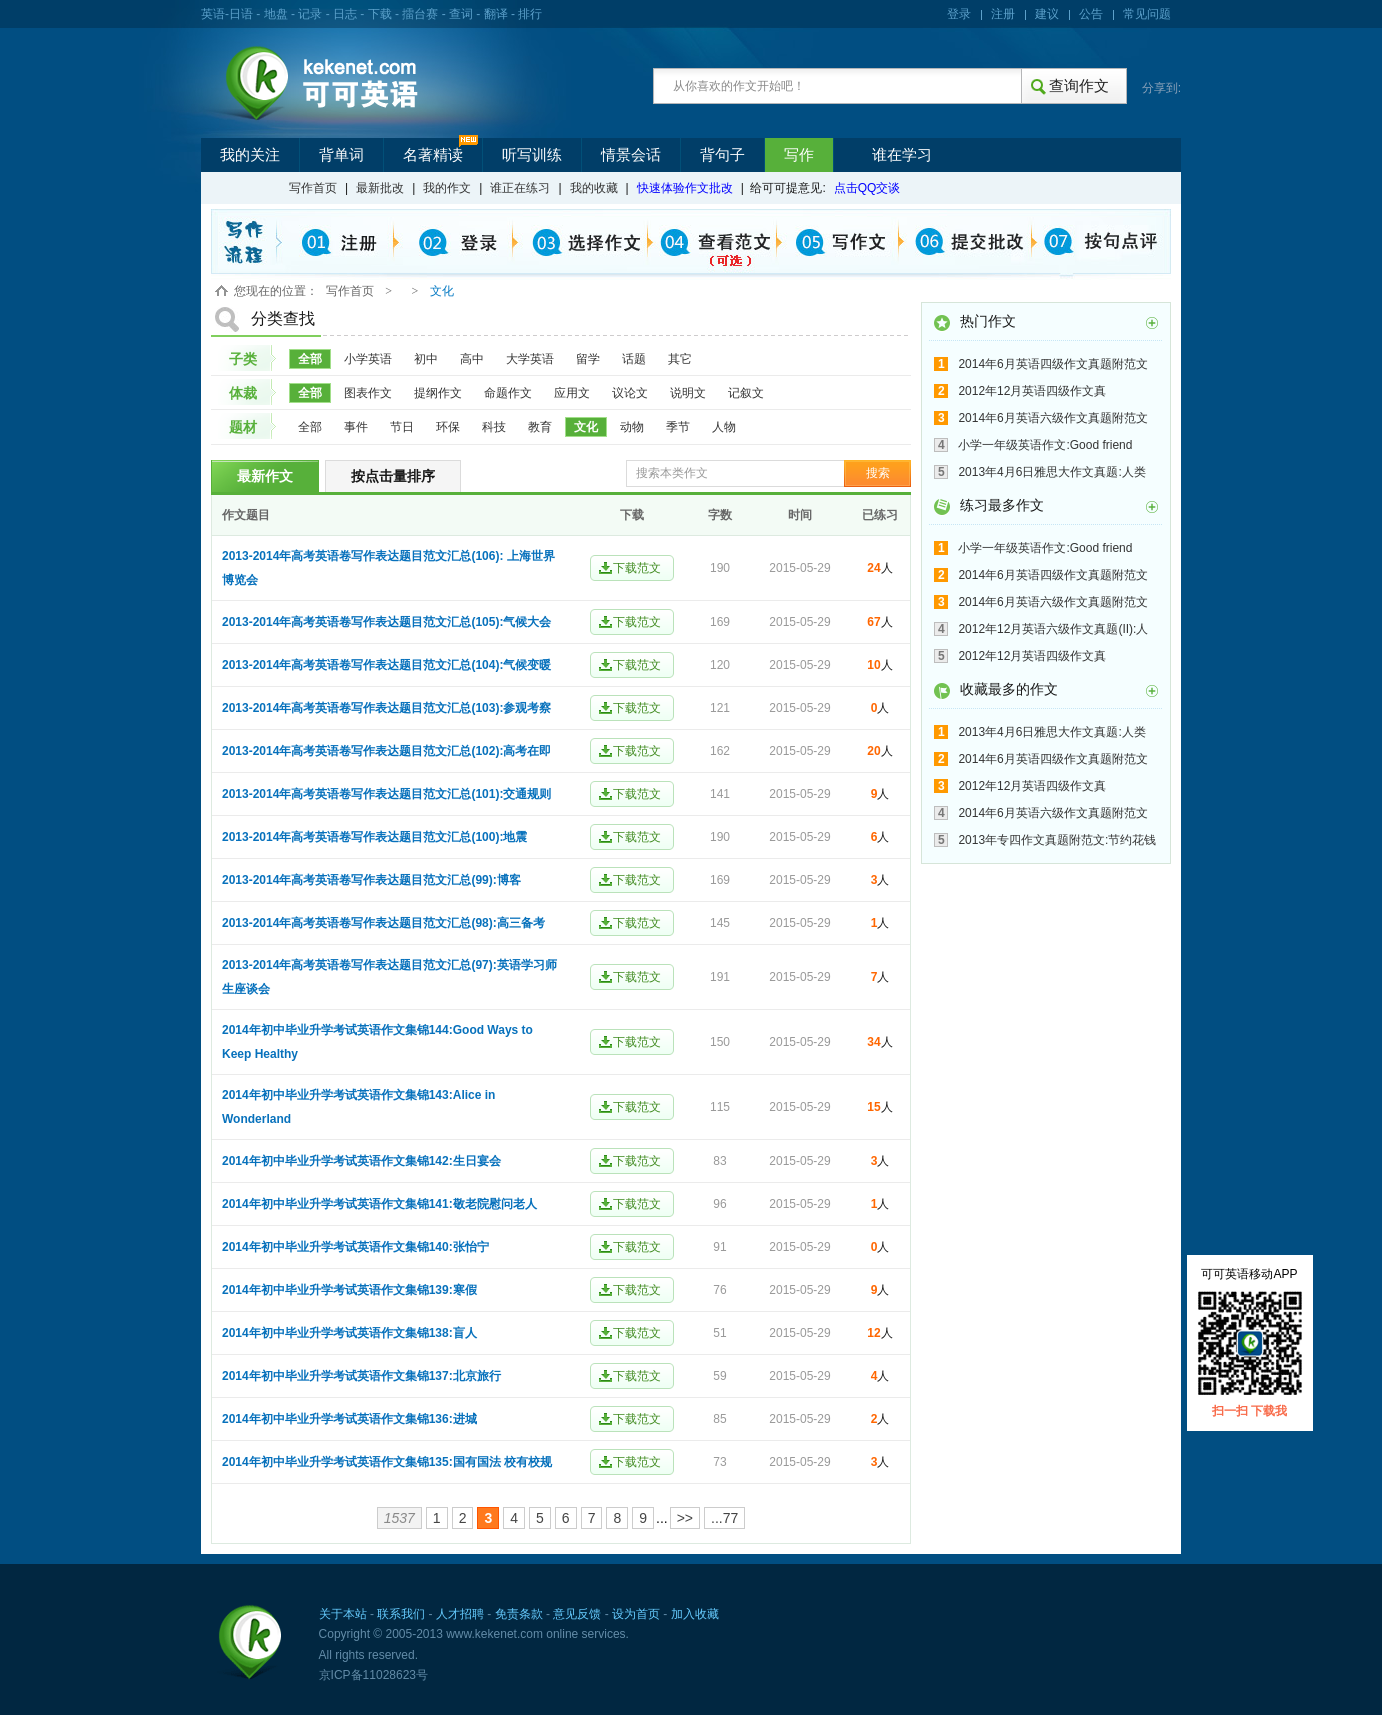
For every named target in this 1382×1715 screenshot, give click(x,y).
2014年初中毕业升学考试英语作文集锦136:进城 (349, 1419)
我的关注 (250, 155)
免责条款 (519, 1614)
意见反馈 (577, 1614)
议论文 (630, 393)
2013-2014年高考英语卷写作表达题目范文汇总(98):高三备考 (383, 923)
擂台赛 (420, 14)
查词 (461, 14)
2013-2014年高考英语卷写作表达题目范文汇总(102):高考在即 (386, 751)
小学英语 (368, 359)
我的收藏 (594, 188)
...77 (724, 1518)
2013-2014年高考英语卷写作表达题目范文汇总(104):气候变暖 (386, 665)
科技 (494, 427)
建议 (1047, 14)
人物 (724, 427)
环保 (448, 427)
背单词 (341, 155)
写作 (799, 155)
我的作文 (447, 188)
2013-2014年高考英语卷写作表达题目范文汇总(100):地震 (374, 837)
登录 (959, 14)
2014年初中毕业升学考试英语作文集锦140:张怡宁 (355, 1247)
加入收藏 (695, 1614)
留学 (588, 359)
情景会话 (631, 155)
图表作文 (368, 393)
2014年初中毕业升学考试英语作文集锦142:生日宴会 (361, 1161)
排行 (530, 14)
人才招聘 (460, 1614)
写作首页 (313, 188)
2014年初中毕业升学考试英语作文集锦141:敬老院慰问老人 (379, 1204)
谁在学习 (902, 155)
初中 (426, 359)
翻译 (496, 14)
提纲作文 (438, 393)
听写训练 (532, 155)
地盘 (276, 14)
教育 (540, 427)
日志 (345, 14)
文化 (586, 427)
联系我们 (401, 1614)
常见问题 (1147, 14)
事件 (356, 427)
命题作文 (508, 393)
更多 (1152, 323)
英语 (213, 14)
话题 (634, 359)
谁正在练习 (520, 188)
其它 (680, 359)
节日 (402, 427)
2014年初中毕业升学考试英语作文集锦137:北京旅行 (361, 1376)
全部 (310, 359)
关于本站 (343, 1614)
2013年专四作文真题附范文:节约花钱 (1057, 840)
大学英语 (530, 359)
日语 (241, 14)
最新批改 (380, 188)
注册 (1003, 14)
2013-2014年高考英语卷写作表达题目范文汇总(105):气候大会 (386, 622)
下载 (380, 14)
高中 (472, 359)
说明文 (688, 393)
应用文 (572, 393)
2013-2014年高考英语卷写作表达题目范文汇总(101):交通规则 (386, 794)
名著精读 (433, 155)
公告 (1091, 14)
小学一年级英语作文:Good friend (1045, 445)
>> (685, 1518)
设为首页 (636, 1614)
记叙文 (746, 393)
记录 (310, 14)
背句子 (722, 155)
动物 (632, 427)
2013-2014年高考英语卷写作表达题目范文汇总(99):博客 (371, 880)
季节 (678, 427)
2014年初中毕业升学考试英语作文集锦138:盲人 (349, 1333)
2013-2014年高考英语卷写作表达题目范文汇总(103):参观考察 (386, 708)
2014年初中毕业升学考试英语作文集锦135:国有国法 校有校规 (387, 1462)
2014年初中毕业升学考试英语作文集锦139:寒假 (349, 1290)
